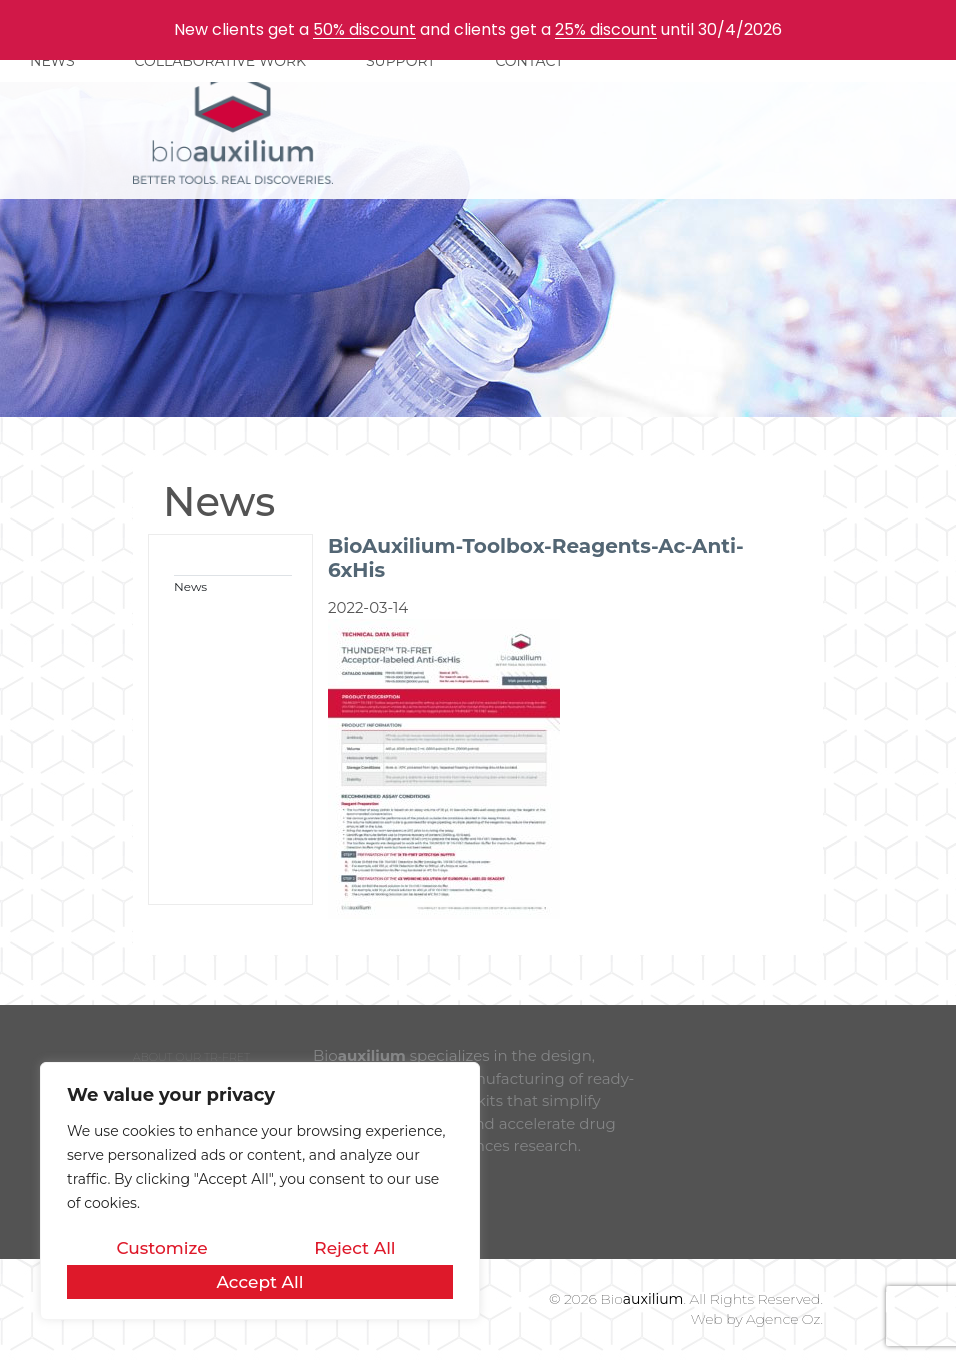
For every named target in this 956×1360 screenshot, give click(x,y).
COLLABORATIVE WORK (220, 61)
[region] (260, 1191)
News (190, 586)
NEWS (52, 61)
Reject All (354, 1248)
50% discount (364, 29)
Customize (161, 1248)
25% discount (606, 29)
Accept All (259, 1282)
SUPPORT (400, 61)
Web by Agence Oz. (757, 1319)
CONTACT (529, 61)
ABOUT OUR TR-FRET (191, 1057)
